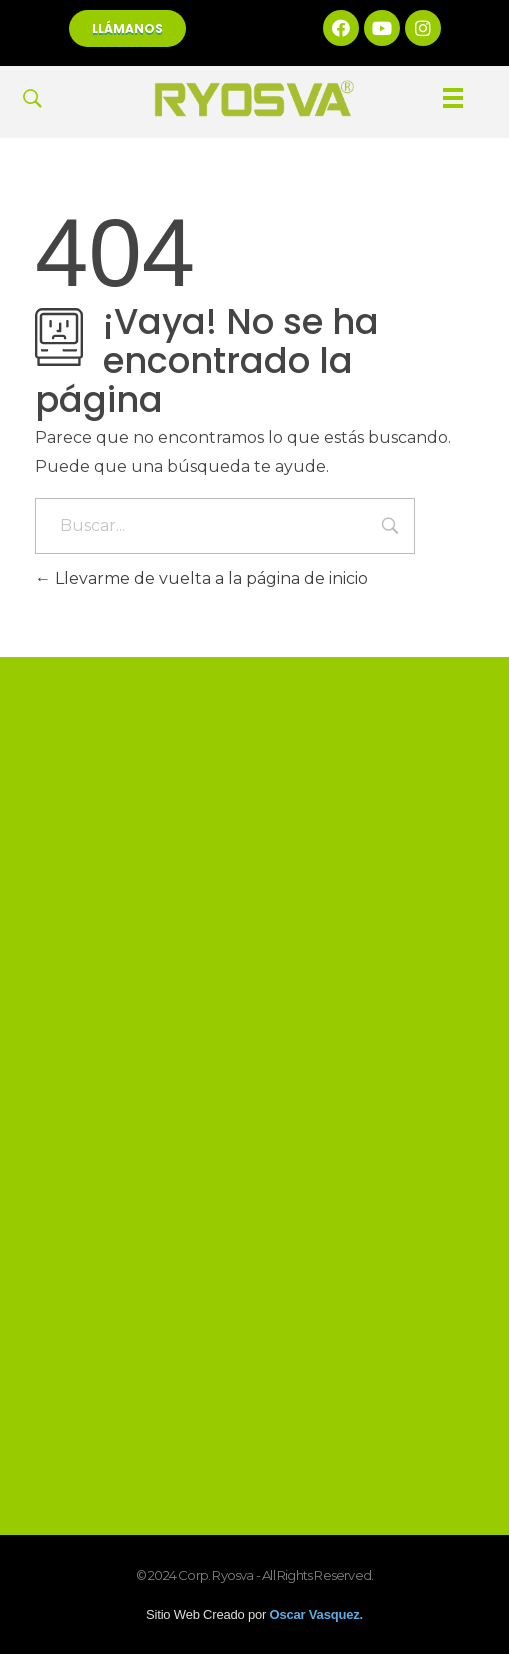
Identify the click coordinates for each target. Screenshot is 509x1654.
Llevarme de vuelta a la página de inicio (201, 578)
